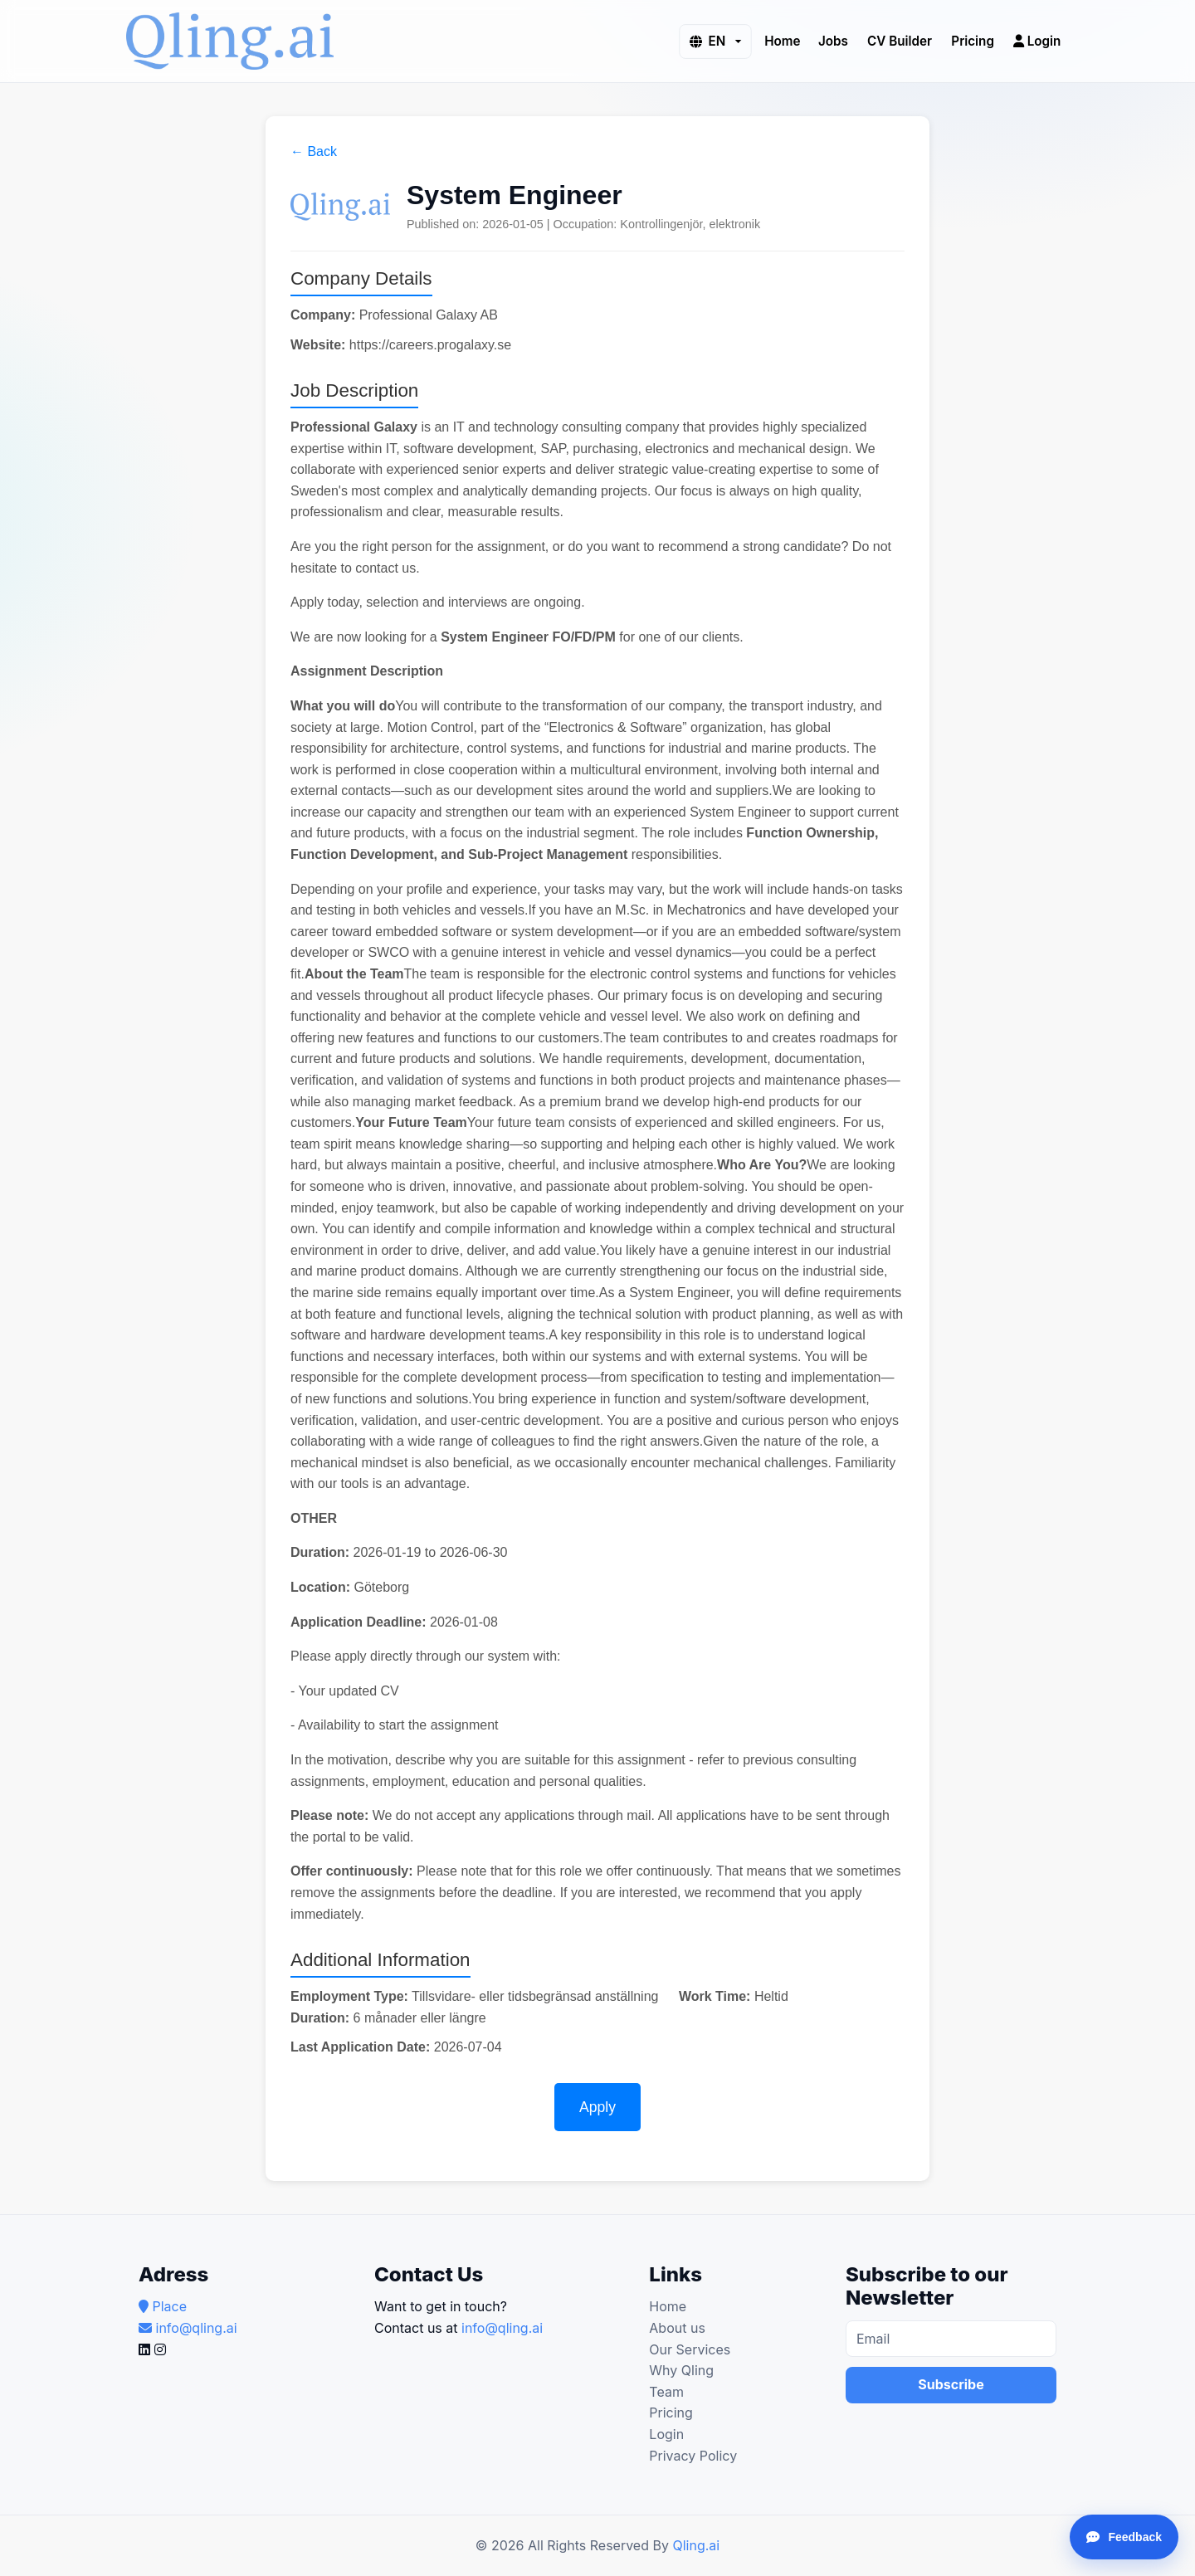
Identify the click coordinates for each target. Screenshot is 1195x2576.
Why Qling (681, 2370)
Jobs (833, 40)
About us (677, 2328)
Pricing (972, 40)
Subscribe (950, 2384)
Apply (597, 2107)
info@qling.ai (502, 2328)
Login (1037, 40)
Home (782, 40)
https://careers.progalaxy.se (430, 345)
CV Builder (899, 40)
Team (666, 2391)
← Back (313, 151)
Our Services (689, 2349)
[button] (715, 41)
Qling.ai (695, 2545)
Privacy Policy (693, 2455)
